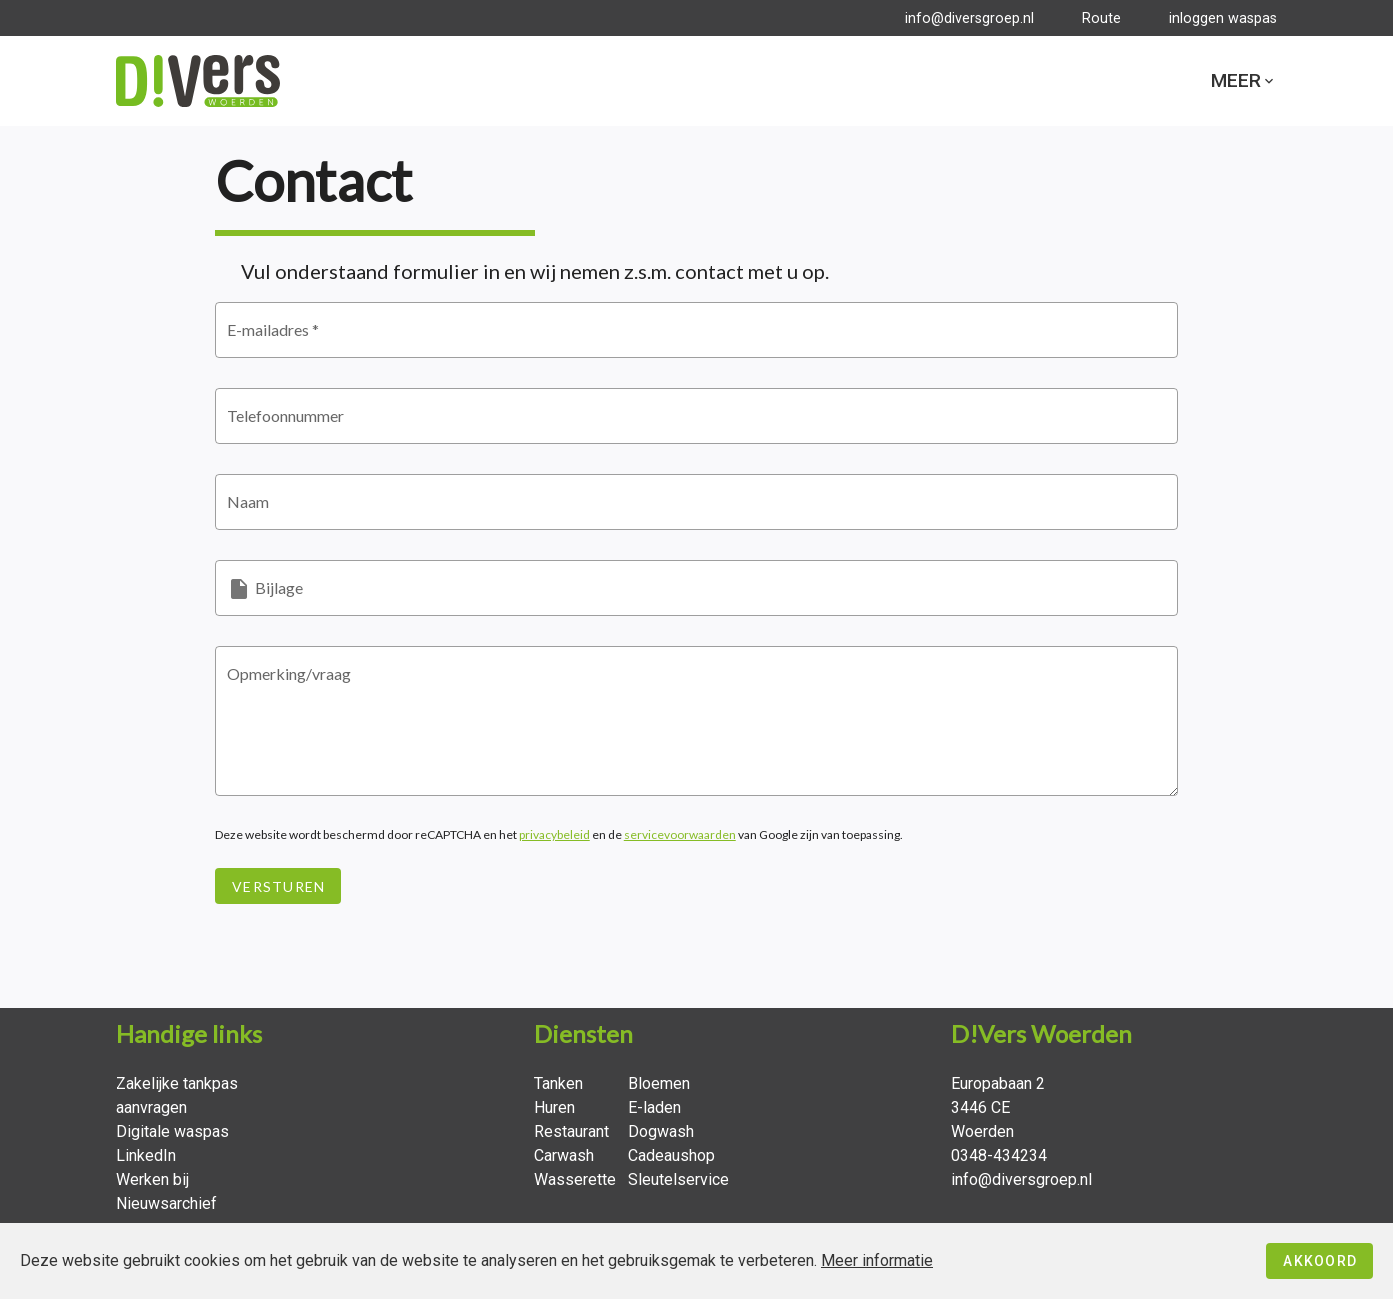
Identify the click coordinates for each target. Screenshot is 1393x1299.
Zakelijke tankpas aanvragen (177, 1095)
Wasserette (575, 1179)
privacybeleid (554, 837)
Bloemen (659, 1083)
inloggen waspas (1223, 18)
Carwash (564, 1155)
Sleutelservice (678, 1179)
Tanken (558, 1083)
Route (1101, 18)
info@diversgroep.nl (969, 18)
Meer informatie (877, 1260)
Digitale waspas (172, 1131)
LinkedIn (146, 1155)
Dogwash (661, 1131)
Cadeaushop (671, 1155)
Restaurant (571, 1131)
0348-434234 (999, 1155)
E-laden (654, 1107)
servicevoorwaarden (680, 837)
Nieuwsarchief (166, 1203)
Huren (554, 1107)
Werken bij (152, 1179)
